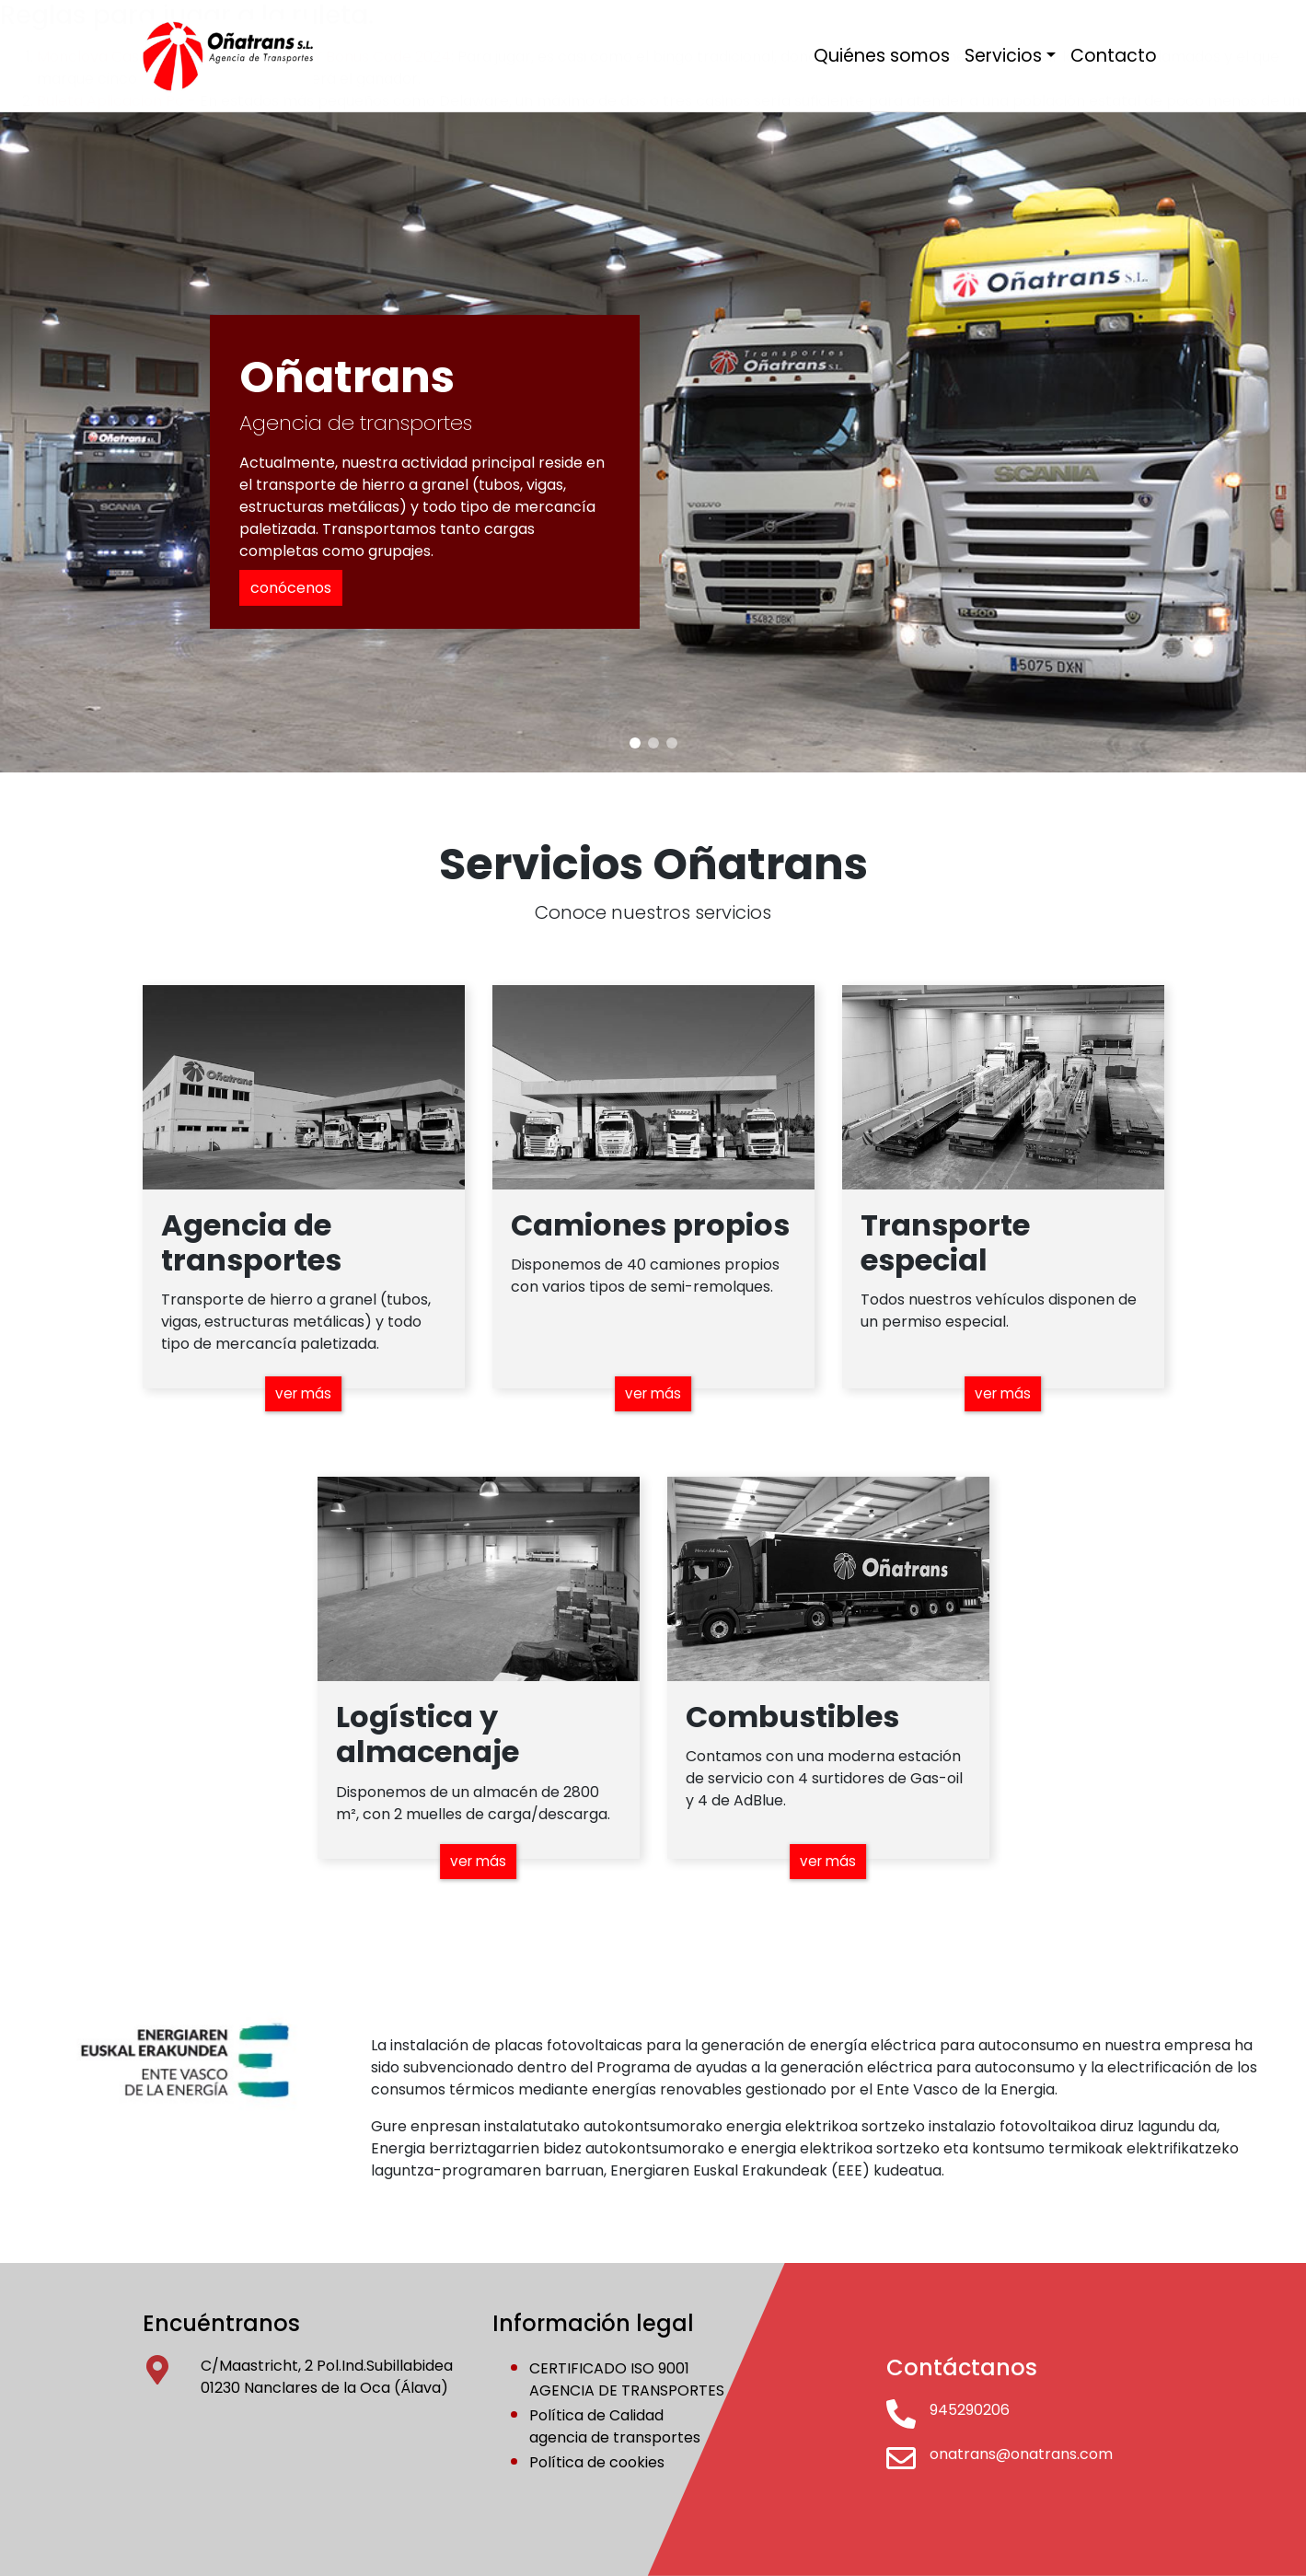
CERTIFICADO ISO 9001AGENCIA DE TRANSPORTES (626, 2379)
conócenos (290, 587)
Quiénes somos (882, 55)
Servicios (1003, 55)
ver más (303, 1391)
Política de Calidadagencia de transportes (614, 2426)
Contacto (1113, 55)
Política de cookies (597, 2462)
